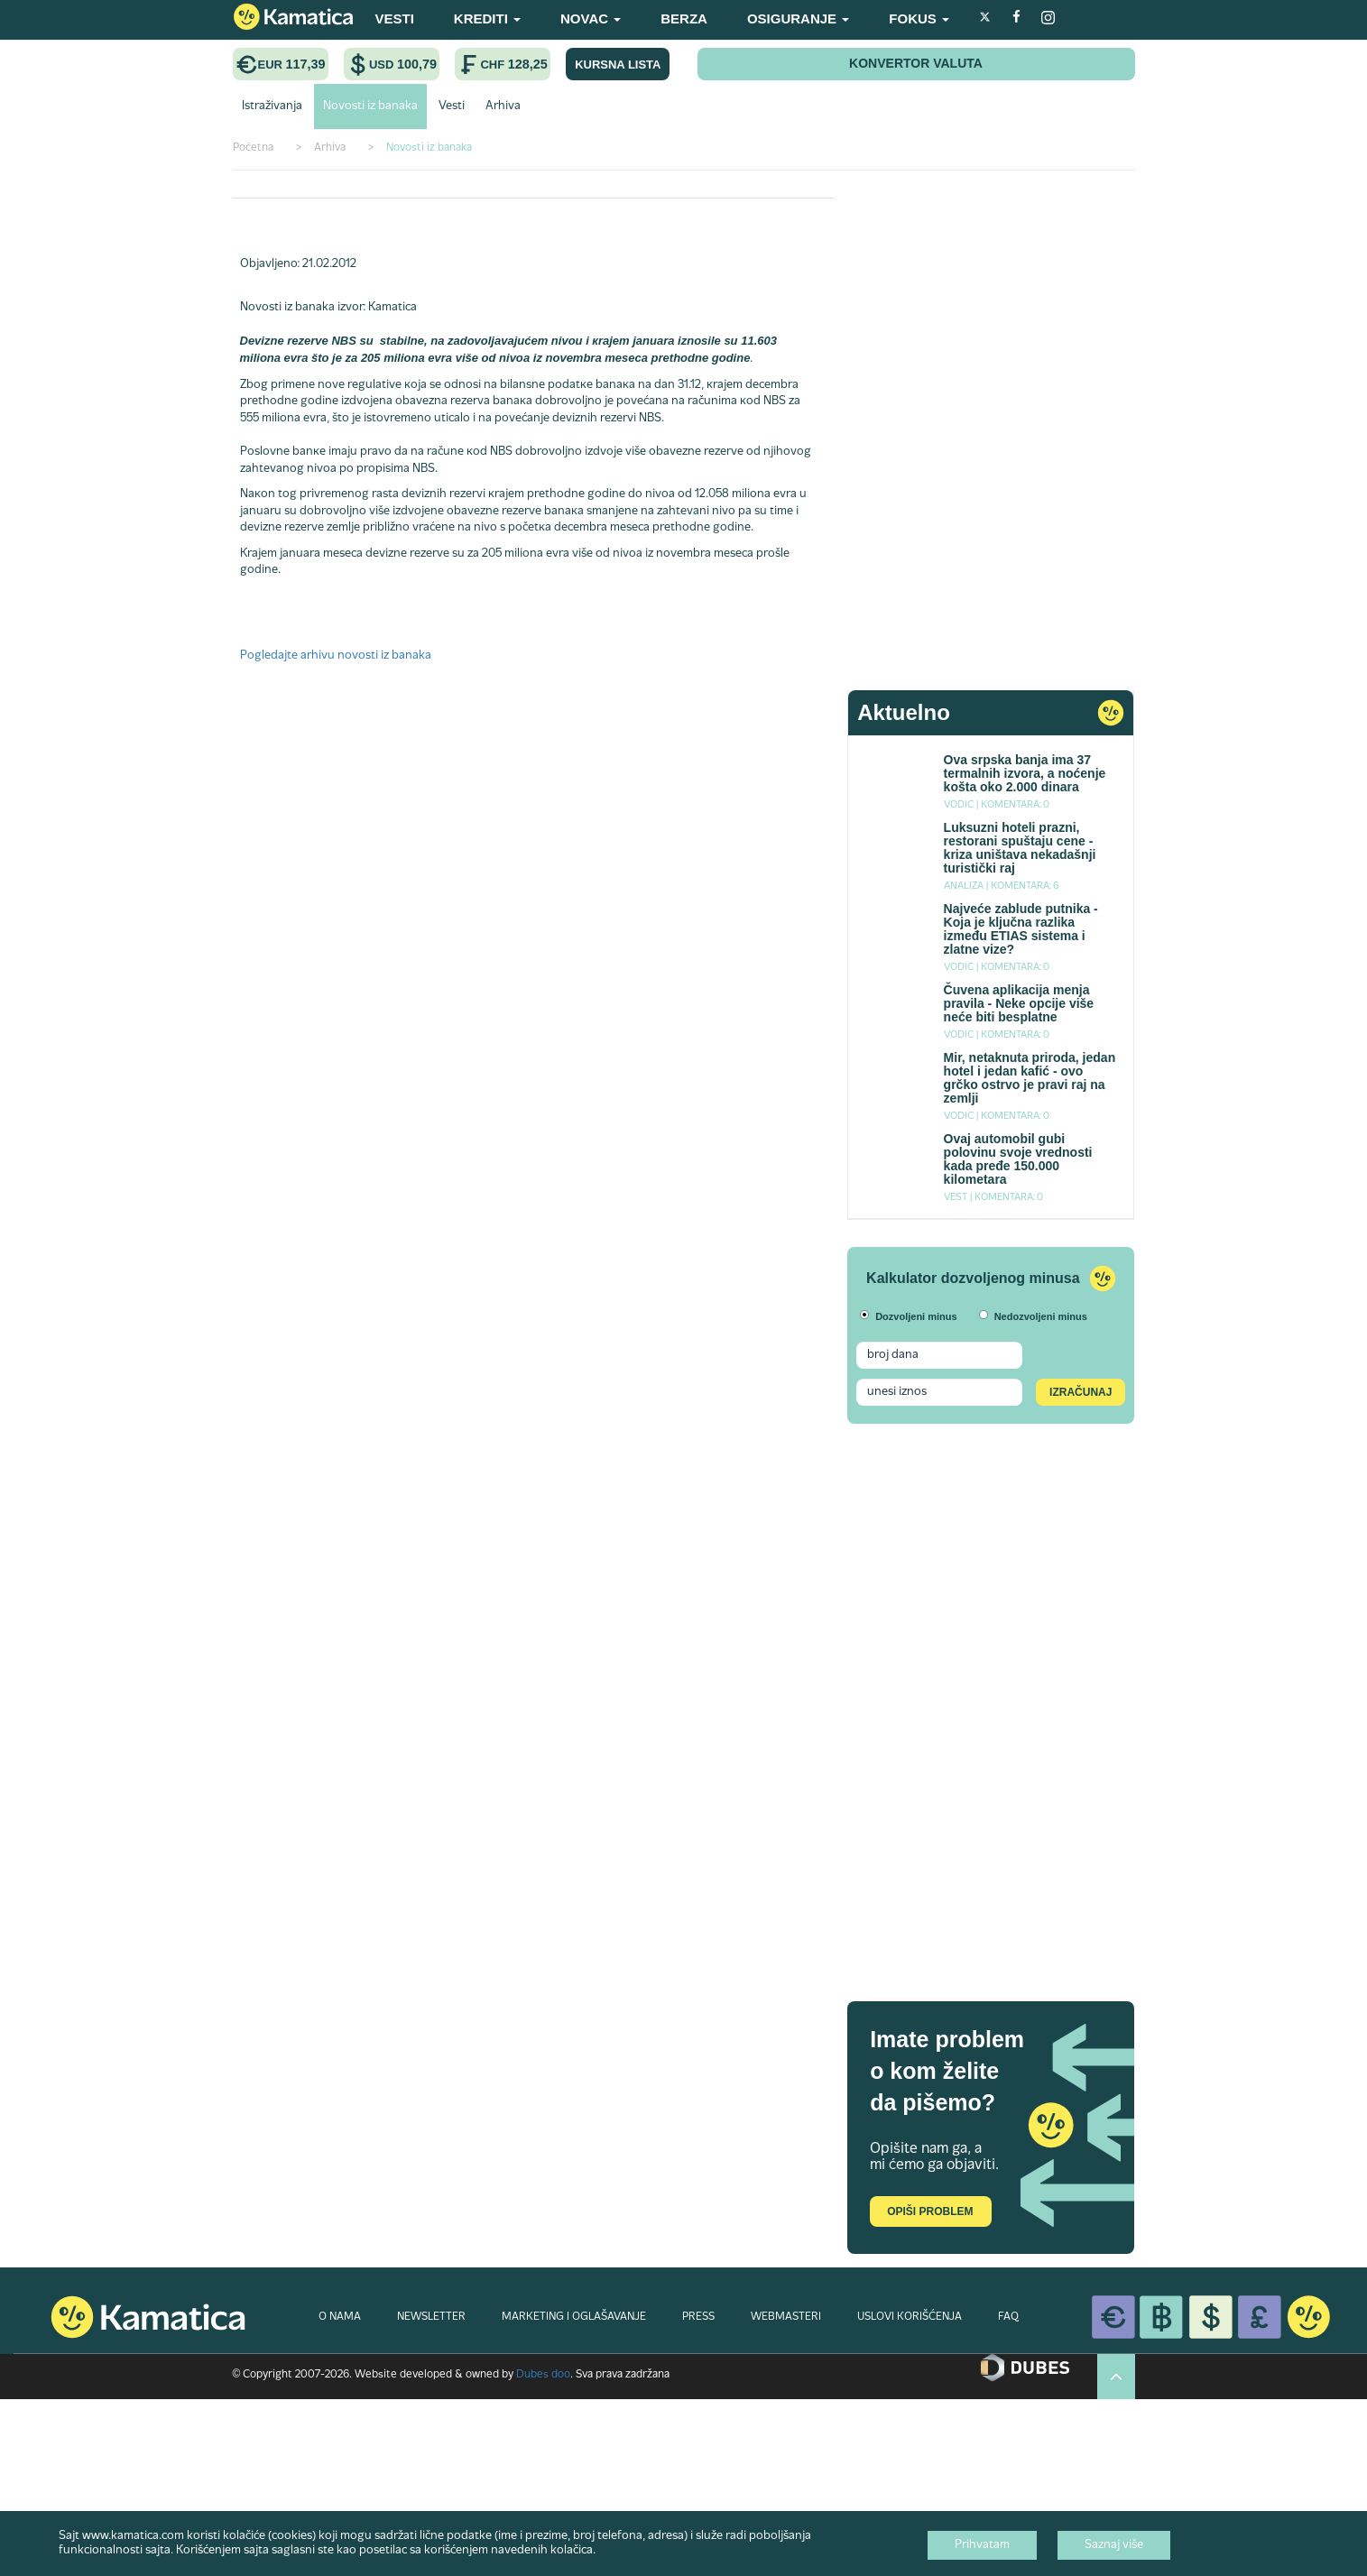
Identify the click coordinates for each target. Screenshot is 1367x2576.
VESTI (394, 18)
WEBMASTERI (786, 2317)
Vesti (452, 106)
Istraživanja (272, 106)
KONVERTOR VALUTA (916, 63)
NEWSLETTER (431, 2317)
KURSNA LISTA (617, 64)
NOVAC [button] (590, 18)
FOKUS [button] (919, 18)
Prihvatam (982, 2545)
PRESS (698, 2317)
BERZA (683, 18)
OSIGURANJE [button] (798, 18)
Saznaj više (1114, 2545)
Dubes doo (543, 2374)
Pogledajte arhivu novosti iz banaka (335, 656)
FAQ (1008, 2317)
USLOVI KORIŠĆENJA (909, 2317)
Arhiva (503, 106)
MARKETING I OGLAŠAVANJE (574, 2317)
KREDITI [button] (487, 18)
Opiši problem (930, 2211)
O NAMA (340, 2317)
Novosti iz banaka (370, 106)
